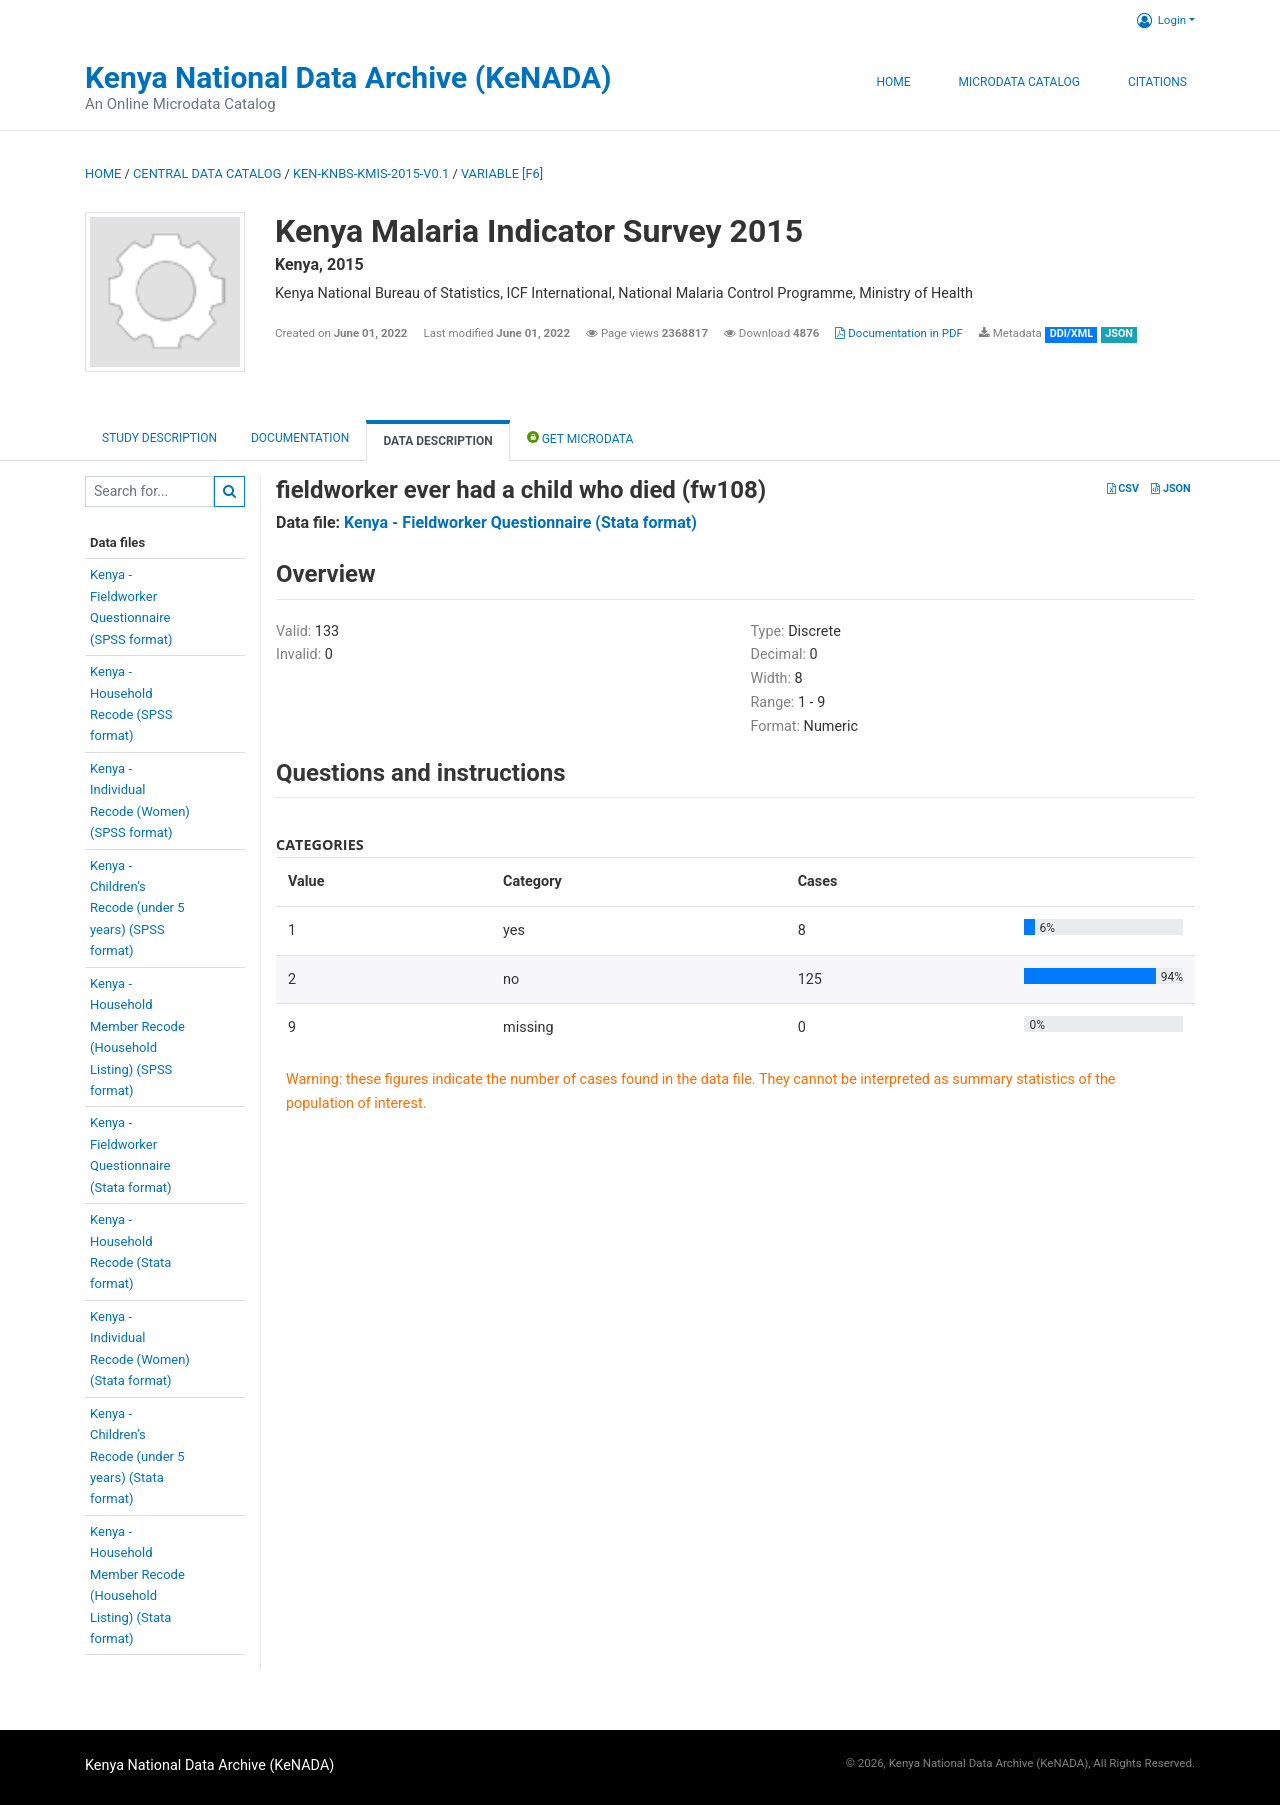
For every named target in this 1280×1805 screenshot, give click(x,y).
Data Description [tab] (437, 441)
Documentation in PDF (899, 333)
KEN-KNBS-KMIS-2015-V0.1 (371, 173)
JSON (1170, 488)
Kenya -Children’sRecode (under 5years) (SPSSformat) (137, 908)
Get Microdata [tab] (580, 437)
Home (893, 82)
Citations (1157, 82)
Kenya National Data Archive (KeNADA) (348, 77)
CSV (1123, 488)
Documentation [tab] (300, 438)
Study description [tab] (159, 438)
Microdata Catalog (1019, 82)
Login (1161, 20)
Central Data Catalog (207, 173)
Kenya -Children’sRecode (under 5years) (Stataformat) (137, 1456)
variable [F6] (502, 173)
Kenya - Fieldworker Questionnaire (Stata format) (520, 522)
